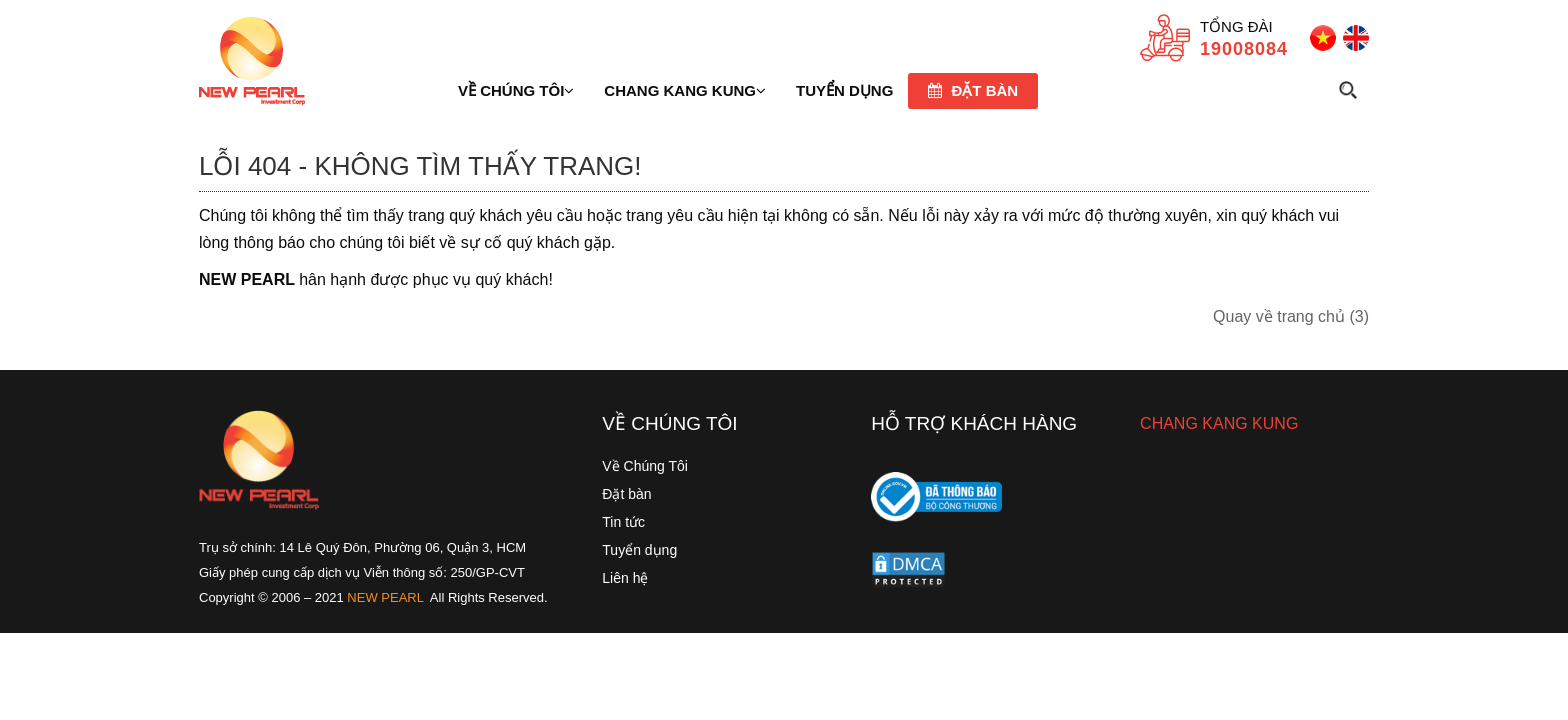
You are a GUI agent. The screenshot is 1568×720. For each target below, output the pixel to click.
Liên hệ (625, 578)
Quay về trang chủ (1291, 316)
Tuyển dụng (639, 550)
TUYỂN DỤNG (844, 90)
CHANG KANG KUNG (1219, 423)
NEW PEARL (385, 597)
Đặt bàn (973, 90)
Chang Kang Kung (685, 90)
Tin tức (623, 522)
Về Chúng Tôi (645, 466)
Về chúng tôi (516, 90)
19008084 (1244, 49)
